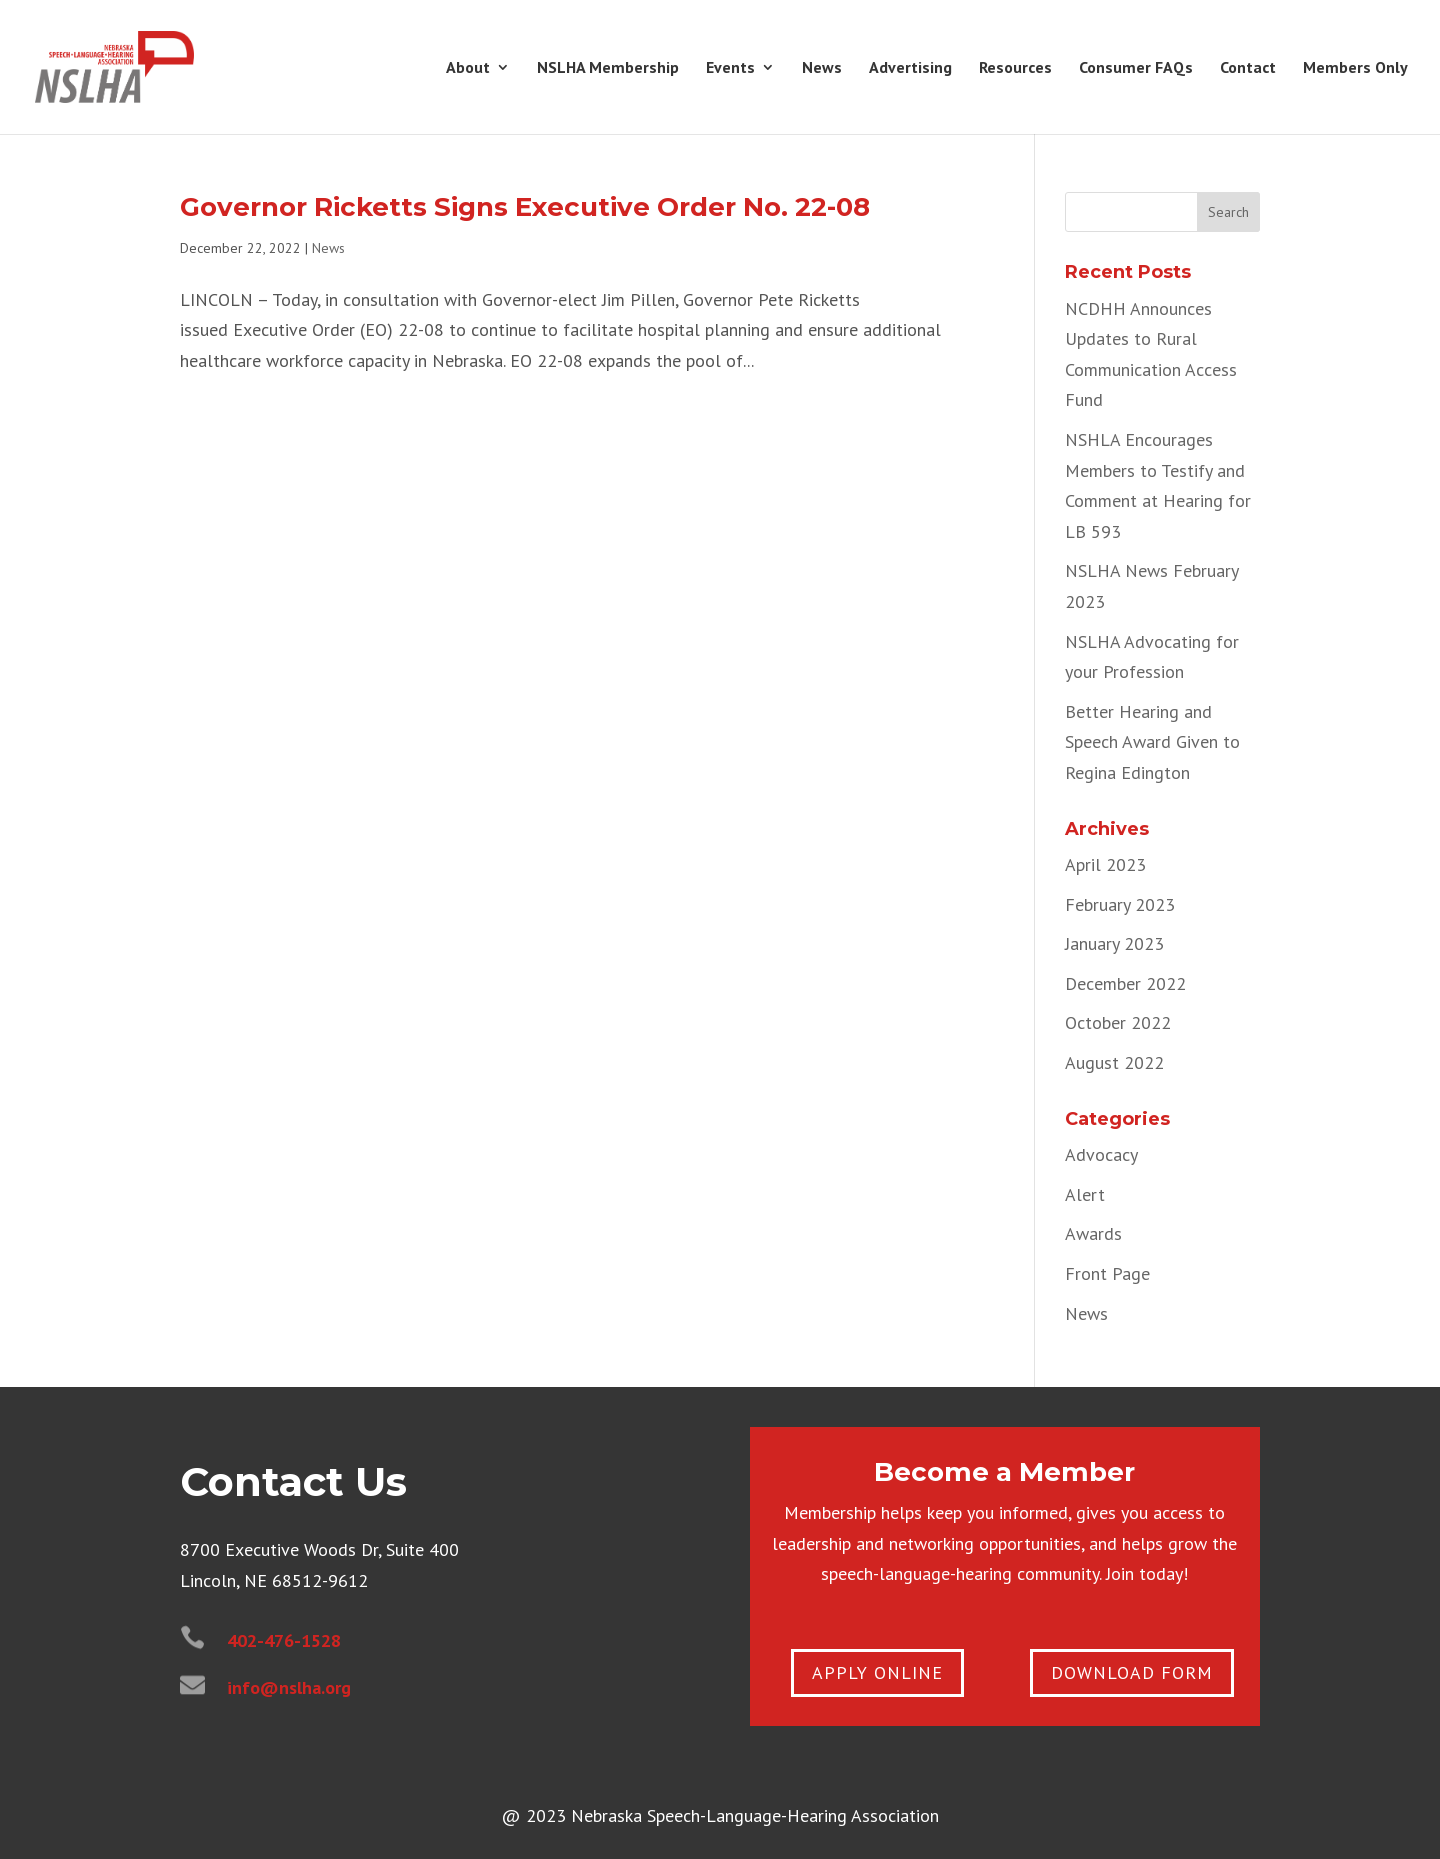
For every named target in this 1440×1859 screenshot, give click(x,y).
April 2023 (1105, 864)
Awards (1093, 1233)
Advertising (910, 68)
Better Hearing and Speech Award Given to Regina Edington (1152, 742)
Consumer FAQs (1136, 68)
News (822, 68)
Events (730, 68)
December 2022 (1125, 983)
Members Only (1355, 68)
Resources (1015, 68)
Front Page (1107, 1273)
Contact (1248, 68)
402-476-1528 (284, 1640)
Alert (1085, 1194)
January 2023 (1114, 943)
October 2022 (1118, 1022)
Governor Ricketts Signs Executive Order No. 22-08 (525, 207)
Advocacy (1101, 1154)
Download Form (1132, 1672)
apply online (877, 1672)
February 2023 (1120, 904)
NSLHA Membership (608, 68)
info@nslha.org (289, 1687)
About (468, 68)
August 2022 (1114, 1062)
